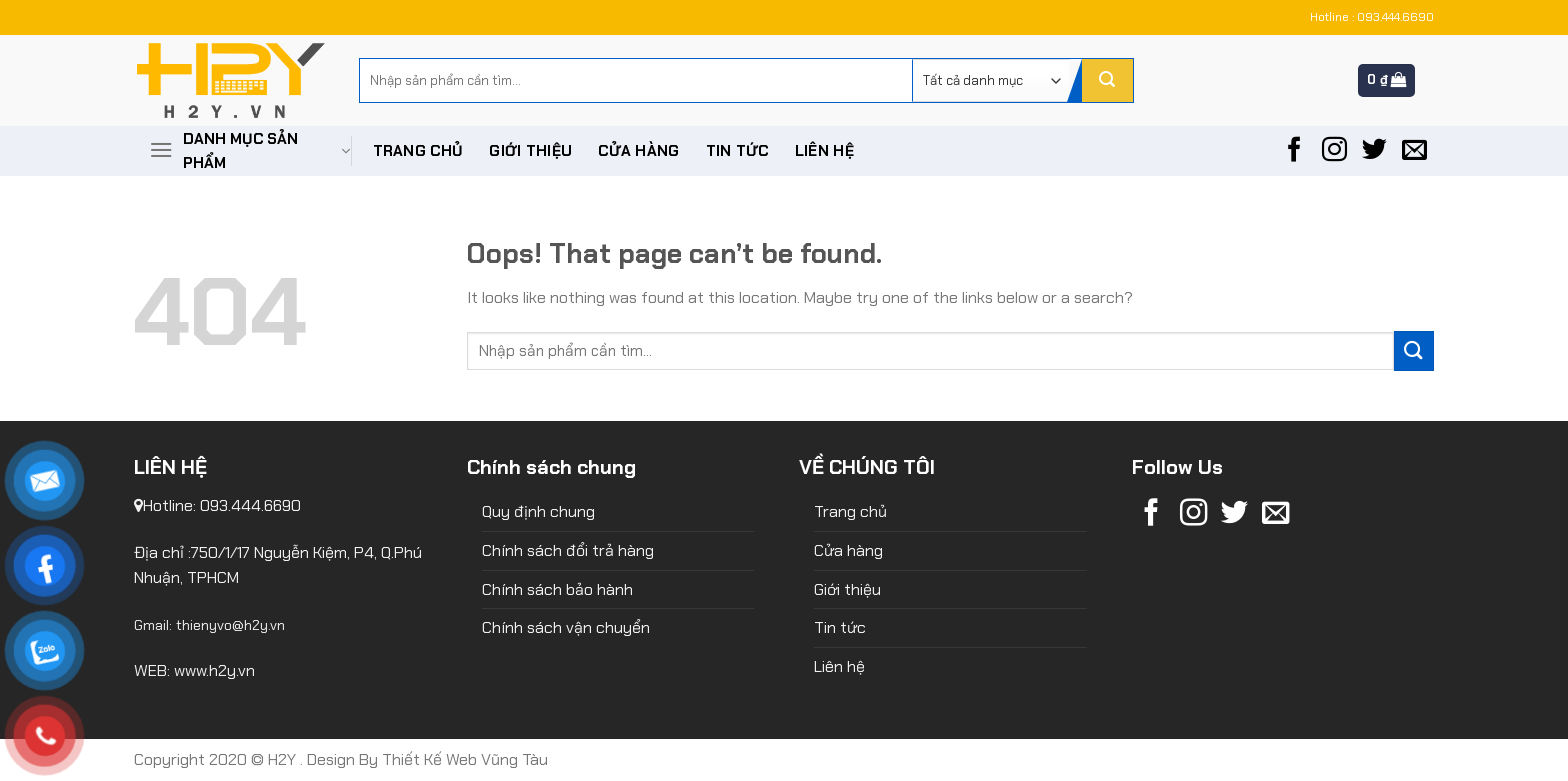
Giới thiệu (530, 151)
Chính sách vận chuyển (566, 627)
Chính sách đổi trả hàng (568, 550)
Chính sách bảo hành (557, 589)
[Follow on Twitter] (1374, 151)
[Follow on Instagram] (1334, 151)
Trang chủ (418, 151)
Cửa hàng (638, 151)
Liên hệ (824, 151)
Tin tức (737, 151)
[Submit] (1107, 80)
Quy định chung (538, 511)
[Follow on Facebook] (1294, 151)
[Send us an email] (1414, 151)
